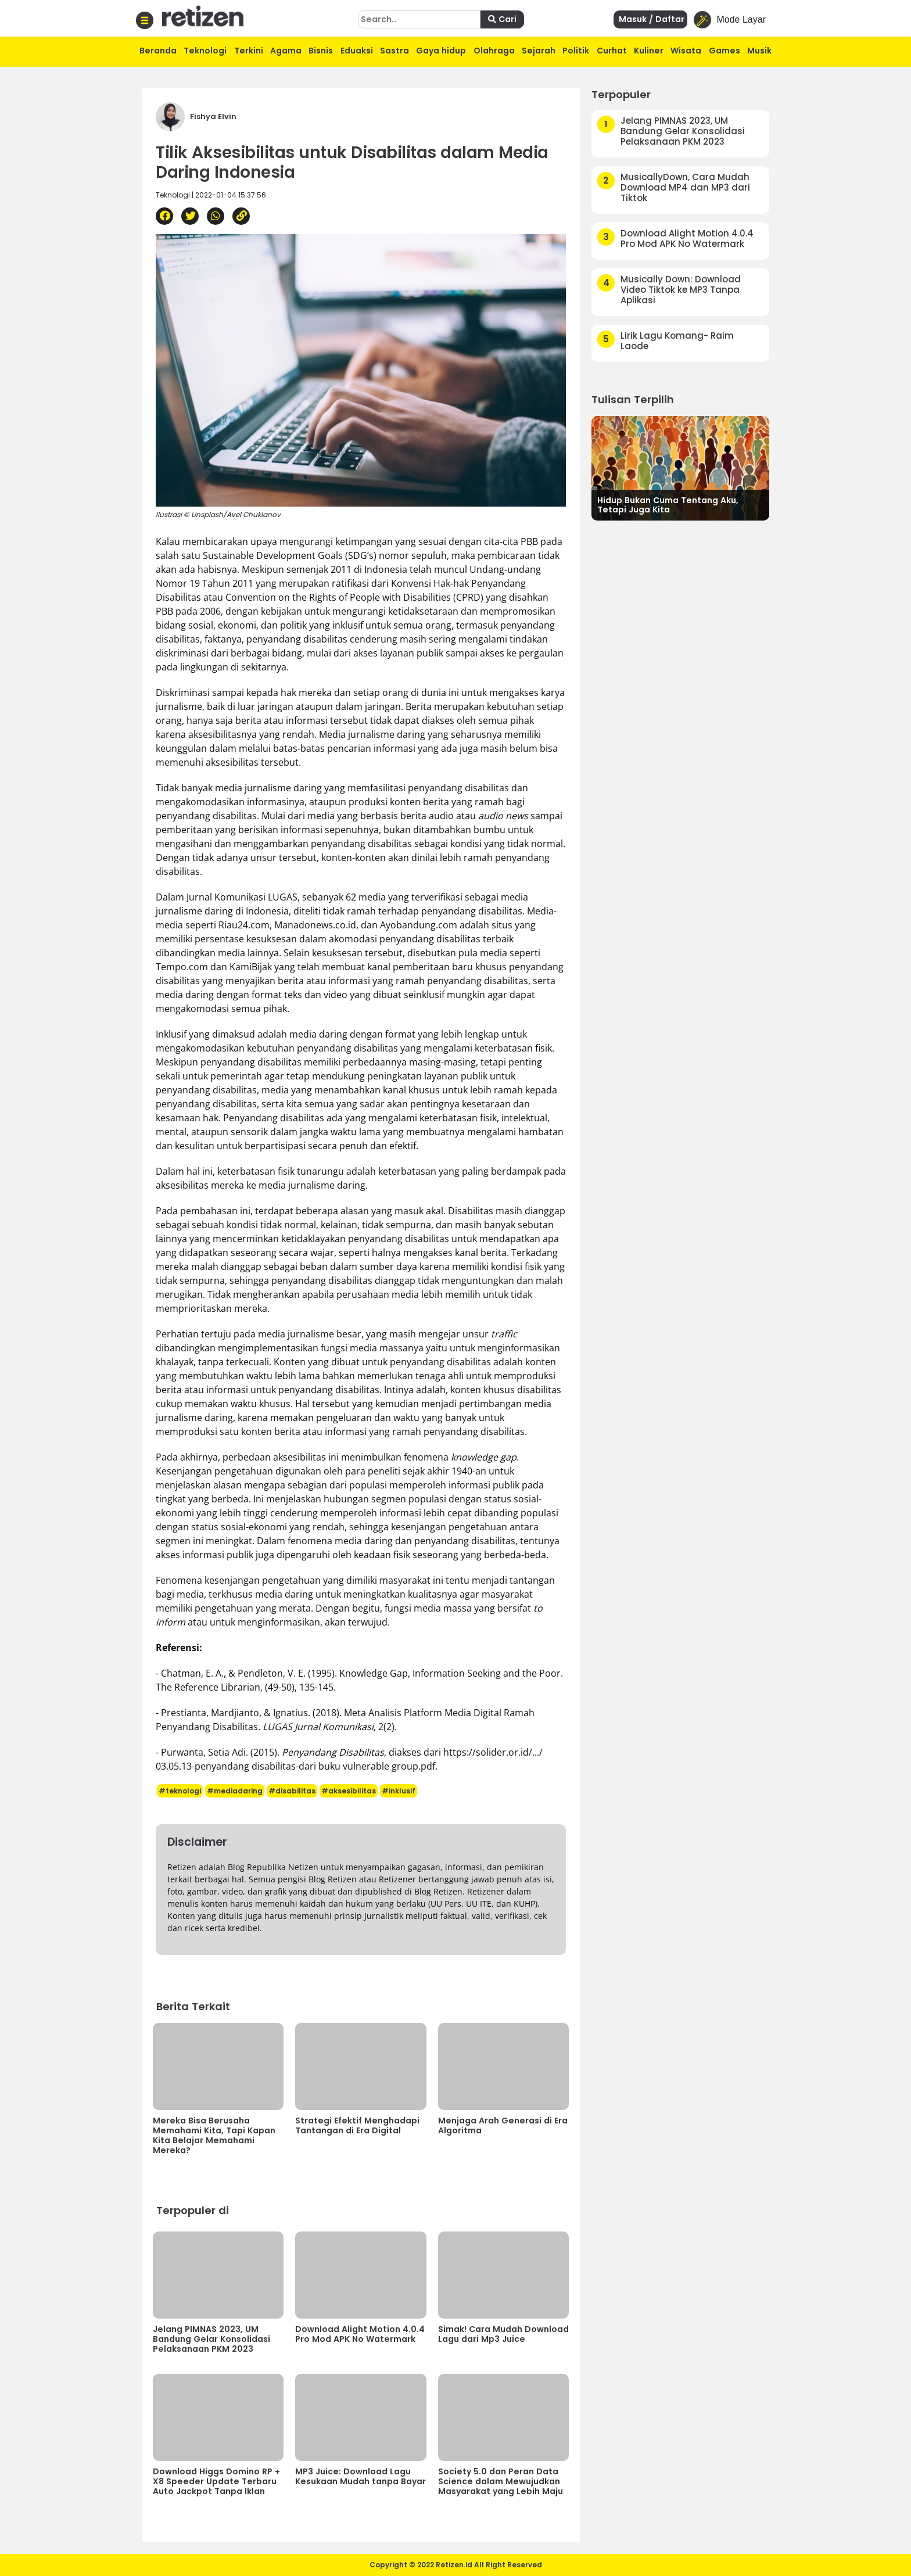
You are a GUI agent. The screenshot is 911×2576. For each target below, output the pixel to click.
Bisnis (321, 50)
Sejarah (538, 50)
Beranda (158, 50)
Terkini (248, 50)
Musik (759, 50)
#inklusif (398, 1791)
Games (724, 50)
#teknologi (180, 1791)
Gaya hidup (441, 50)
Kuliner (648, 50)
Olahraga (494, 50)
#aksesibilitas (348, 1791)
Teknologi (205, 50)
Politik (575, 50)
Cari (502, 19)
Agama (286, 50)
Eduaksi (356, 50)
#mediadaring (235, 1791)
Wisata (685, 50)
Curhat (612, 50)
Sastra (394, 50)
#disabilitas (291, 1791)
